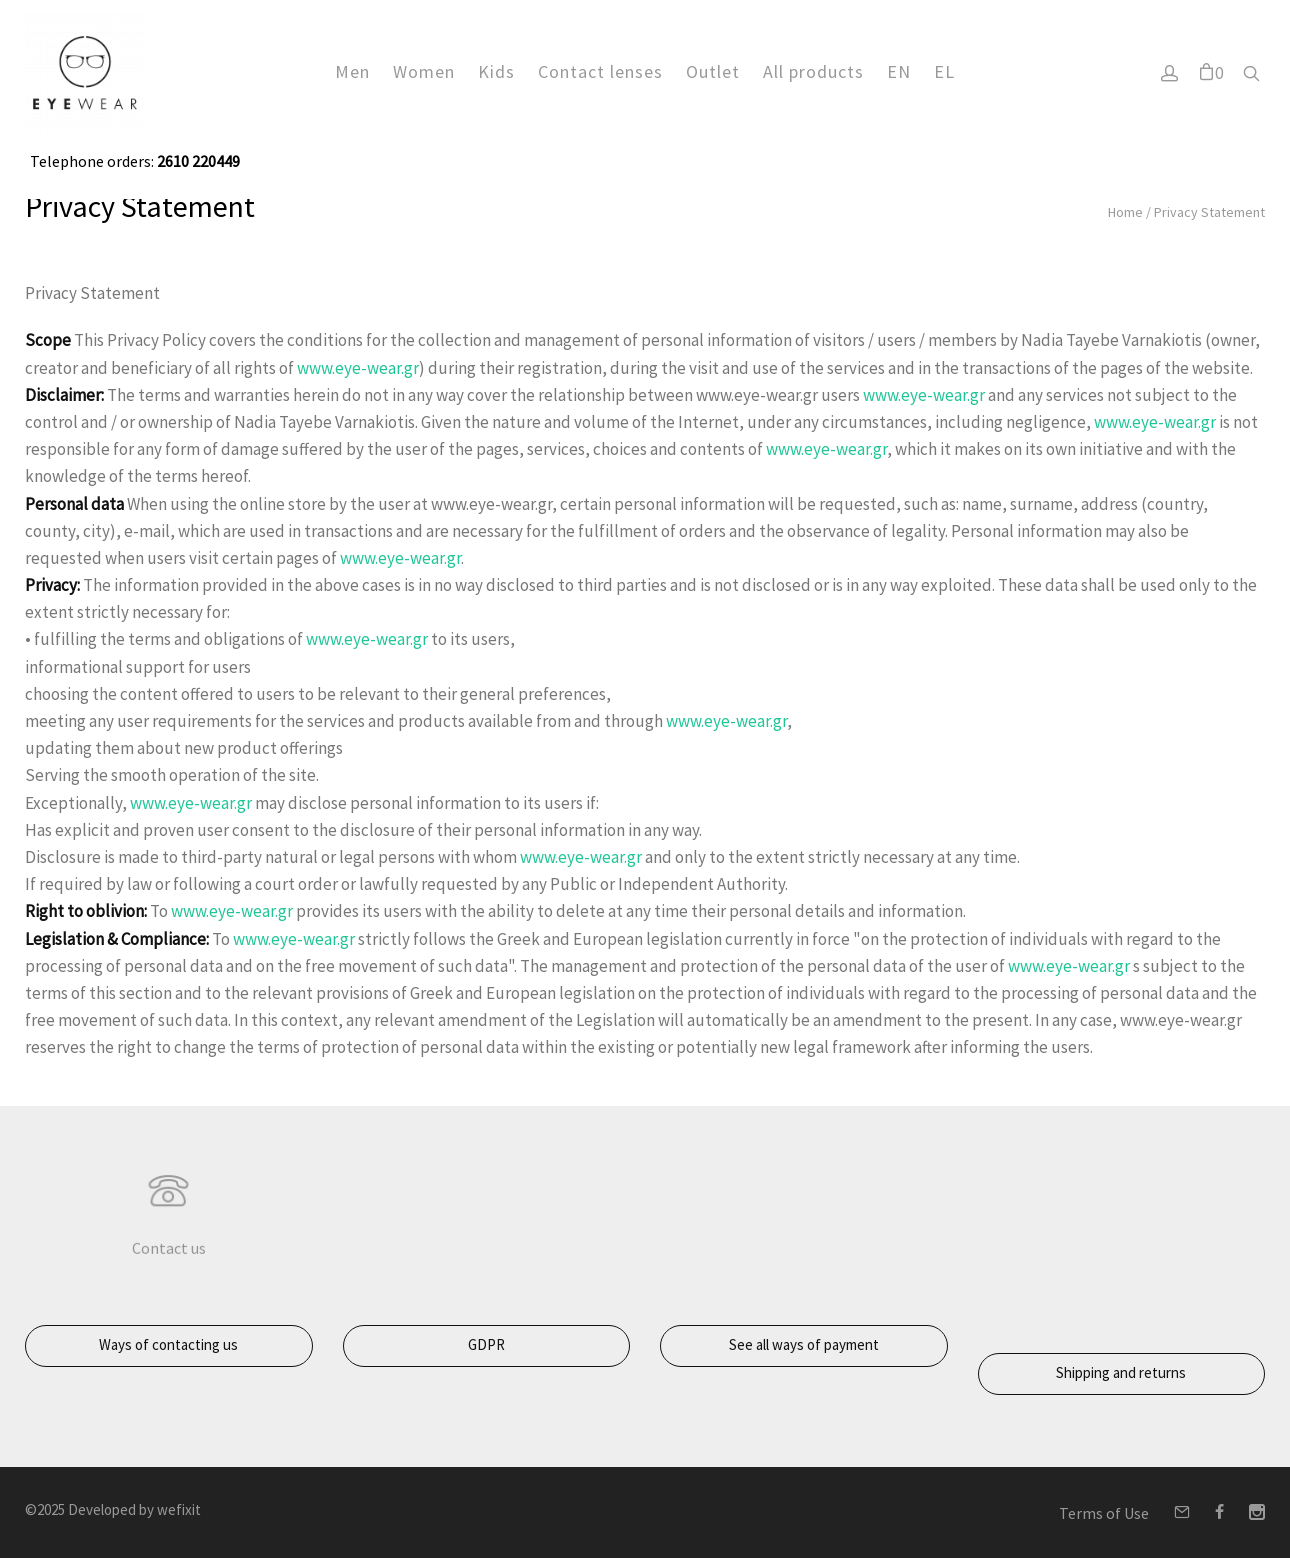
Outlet (713, 70)
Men (352, 70)
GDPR (486, 1344)
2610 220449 (197, 161)
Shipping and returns (1121, 1372)
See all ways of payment (804, 1344)
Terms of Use (1104, 1513)
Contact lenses (600, 70)
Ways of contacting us (168, 1344)
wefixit (179, 1509)
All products (813, 70)
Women (424, 70)
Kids (496, 70)
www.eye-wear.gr (358, 368)
